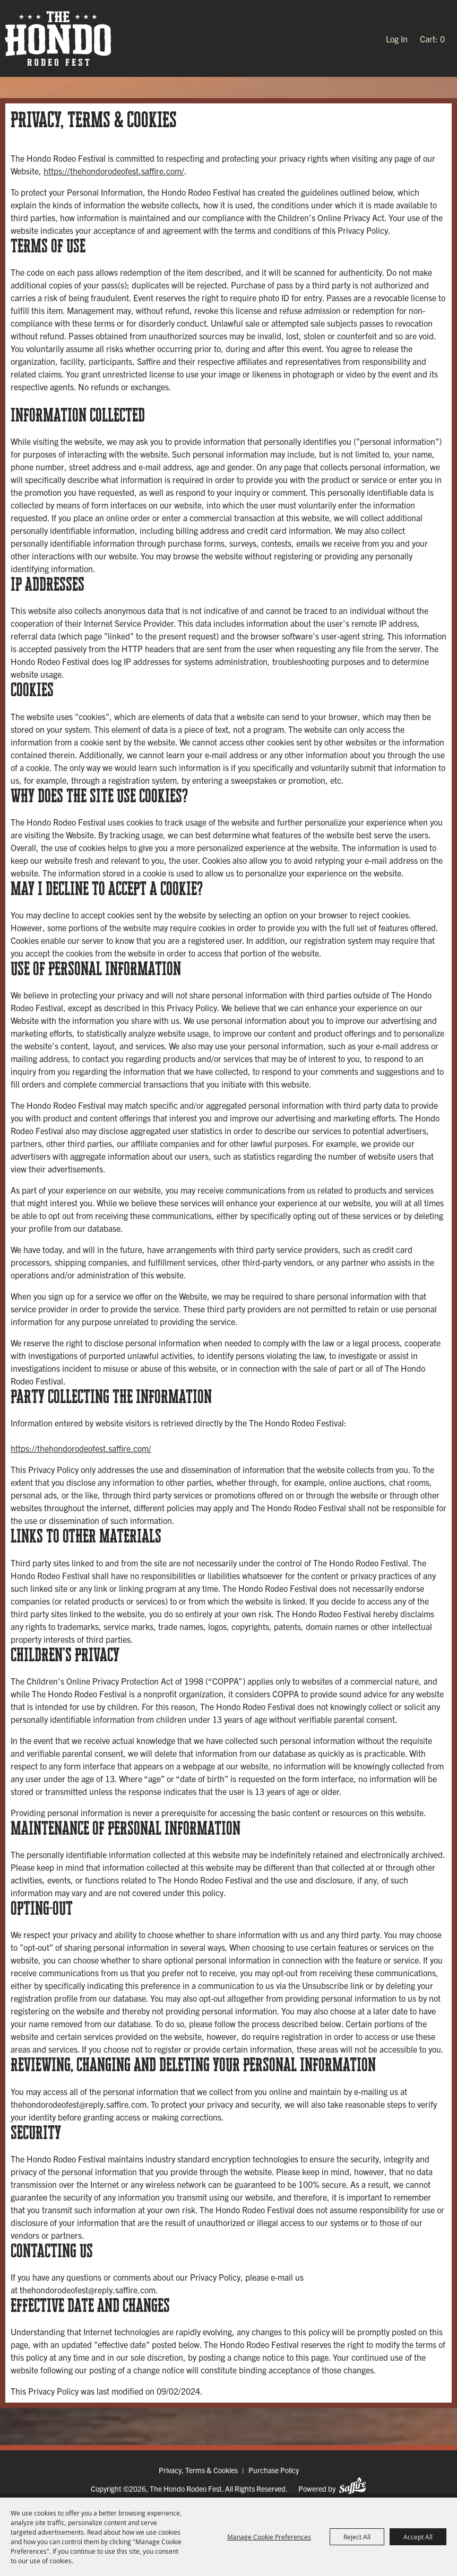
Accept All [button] (418, 2537)
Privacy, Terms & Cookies (198, 2470)
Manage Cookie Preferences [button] (269, 2537)
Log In (397, 38)
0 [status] (442, 38)
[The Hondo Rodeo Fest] (58, 38)
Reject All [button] (356, 2537)
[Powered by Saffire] (352, 2485)
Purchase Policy (273, 2470)
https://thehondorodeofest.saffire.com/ (114, 170)
